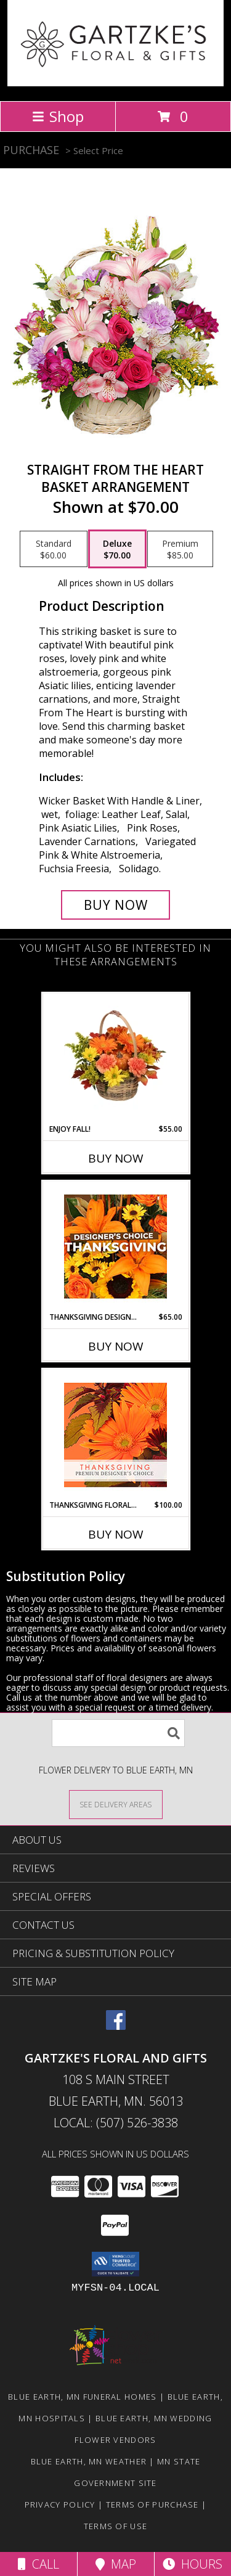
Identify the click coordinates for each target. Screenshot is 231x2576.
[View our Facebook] (116, 2026)
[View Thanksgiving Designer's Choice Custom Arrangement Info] (115, 1246)
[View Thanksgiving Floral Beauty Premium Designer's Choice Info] (115, 1434)
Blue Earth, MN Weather (89, 2461)
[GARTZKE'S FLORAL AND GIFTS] (115, 83)
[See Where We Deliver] (116, 1804)
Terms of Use (116, 2526)
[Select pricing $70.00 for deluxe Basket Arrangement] (117, 549)
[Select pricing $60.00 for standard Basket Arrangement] (53, 549)
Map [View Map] (115, 2564)
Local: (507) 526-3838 (116, 2122)
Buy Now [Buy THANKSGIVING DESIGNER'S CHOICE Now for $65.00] (116, 1346)
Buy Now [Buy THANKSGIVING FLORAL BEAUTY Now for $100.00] (116, 1534)
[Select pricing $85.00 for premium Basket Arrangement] (180, 549)
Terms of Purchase (152, 2504)
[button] (115, 2264)
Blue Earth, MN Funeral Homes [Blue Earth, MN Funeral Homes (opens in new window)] (82, 2396)
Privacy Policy (60, 2504)
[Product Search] (118, 1733)
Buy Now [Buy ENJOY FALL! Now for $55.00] (116, 1158)
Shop (58, 116)
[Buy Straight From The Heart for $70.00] (116, 905)
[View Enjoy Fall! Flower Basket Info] (115, 1058)
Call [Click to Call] (38, 2564)
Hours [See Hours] (192, 2564)
